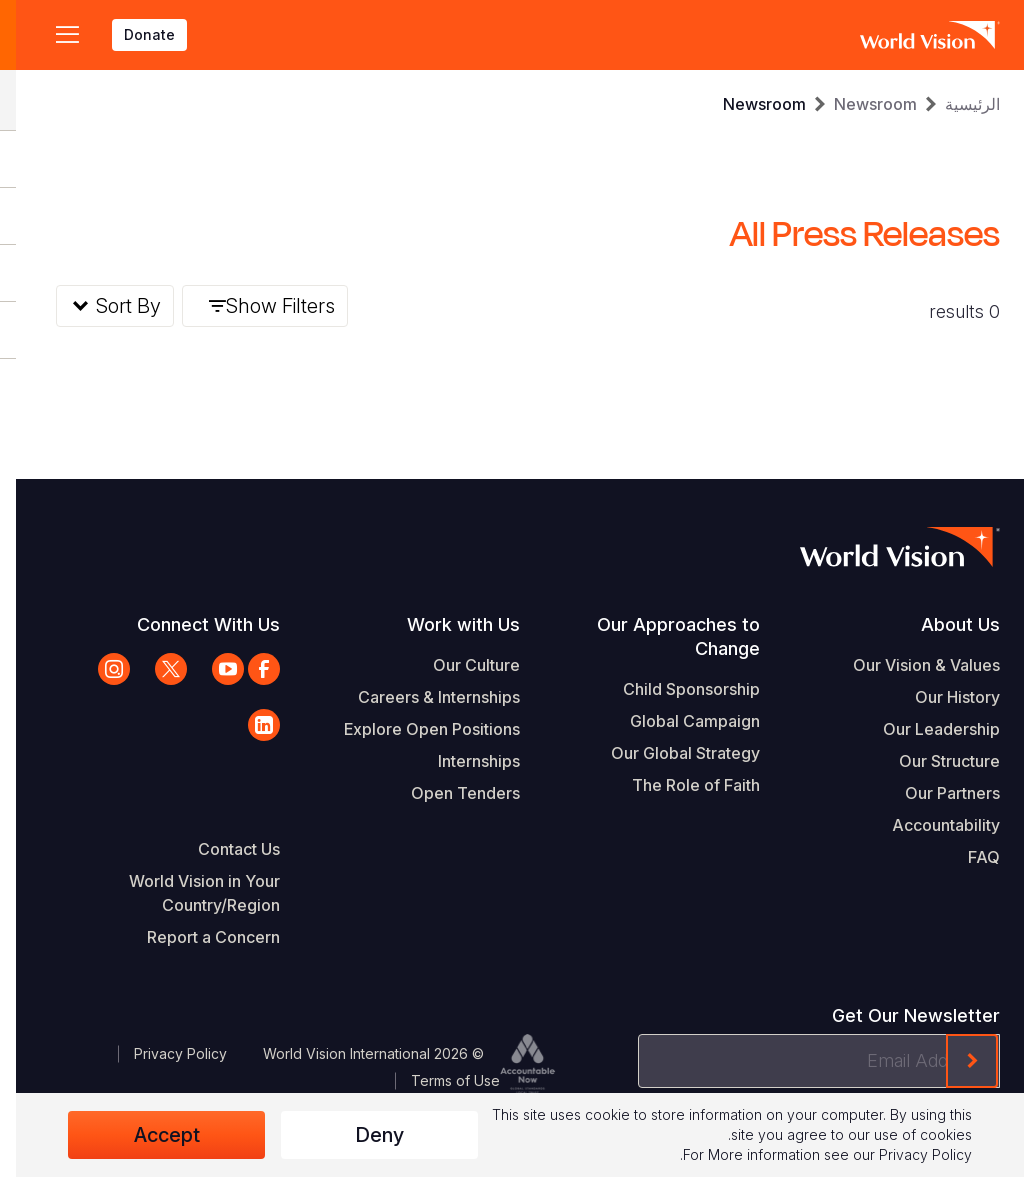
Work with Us (447, 624)
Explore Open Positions (416, 729)
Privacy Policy (164, 1053)
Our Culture (460, 665)
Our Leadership (925, 729)
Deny (363, 1135)
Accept (151, 1135)
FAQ (968, 857)
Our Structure (933, 761)
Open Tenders (449, 793)
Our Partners (936, 793)
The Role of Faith (680, 785)
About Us (944, 624)
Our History (941, 697)
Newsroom (859, 104)
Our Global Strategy (669, 753)
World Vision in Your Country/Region (188, 893)
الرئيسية (956, 104)
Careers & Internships (423, 697)
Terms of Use (439, 1080)
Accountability (930, 825)
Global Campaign (679, 721)
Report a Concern (197, 937)
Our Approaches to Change (662, 636)
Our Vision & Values (910, 665)
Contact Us (223, 849)
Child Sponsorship (675, 689)
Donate (133, 34)
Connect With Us (192, 624)
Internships (463, 761)
